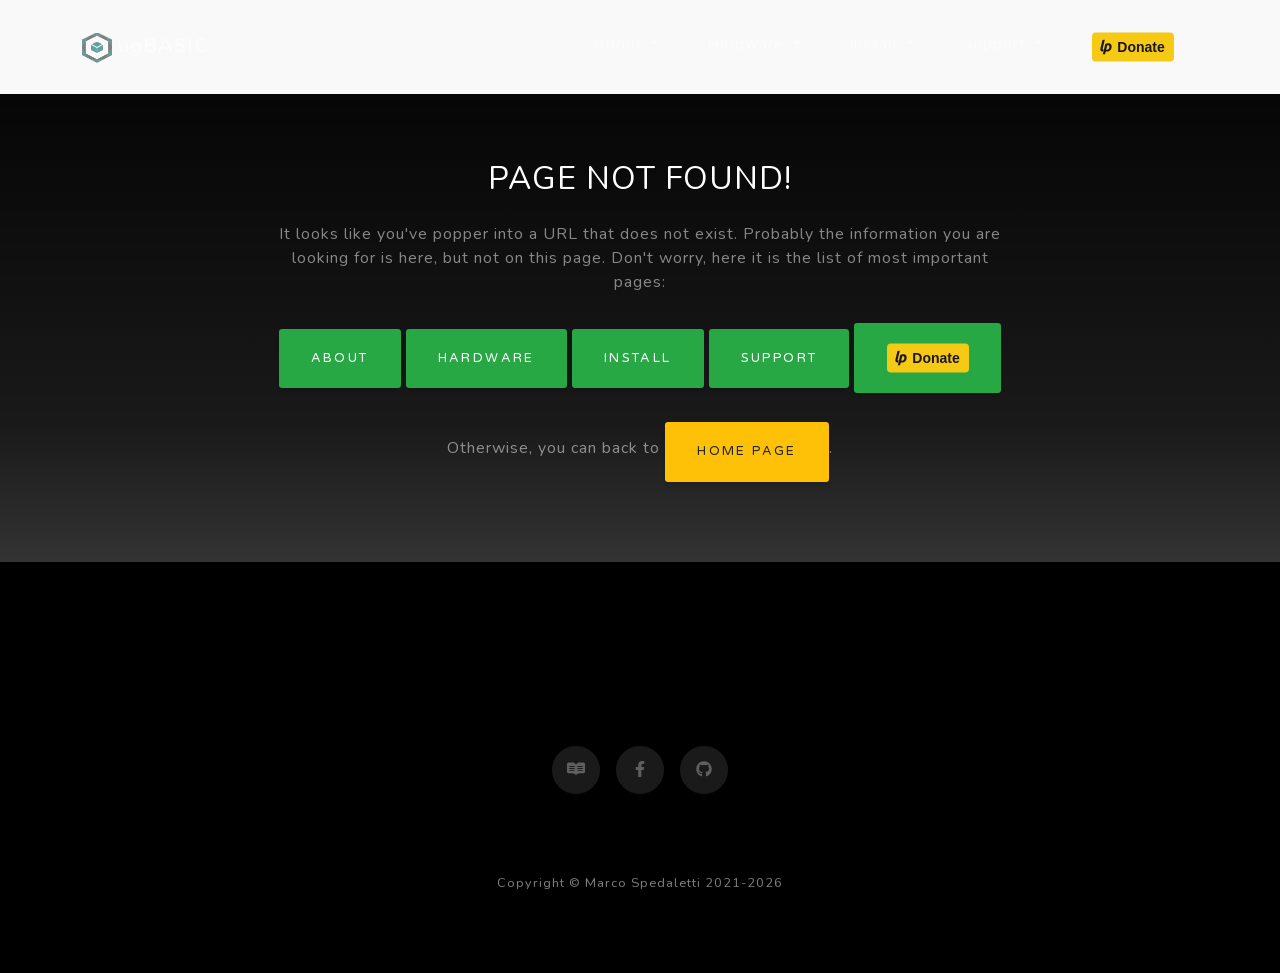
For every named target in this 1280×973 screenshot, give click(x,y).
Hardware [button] (748, 44)
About (340, 358)
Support (779, 358)
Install (638, 358)
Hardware (486, 358)
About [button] (620, 44)
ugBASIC (145, 47)
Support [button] (997, 44)
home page (747, 451)
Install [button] (876, 44)
